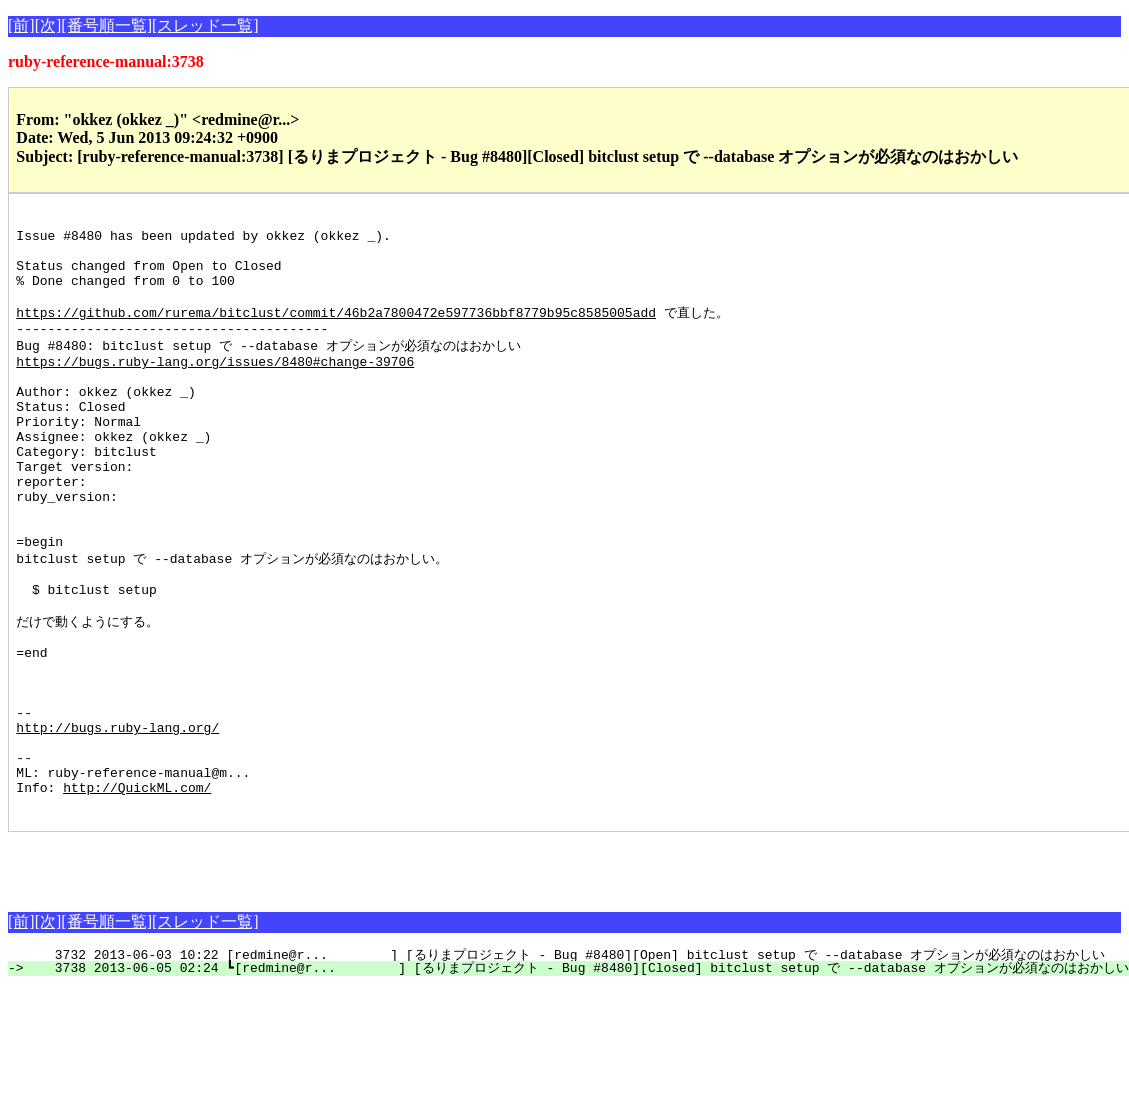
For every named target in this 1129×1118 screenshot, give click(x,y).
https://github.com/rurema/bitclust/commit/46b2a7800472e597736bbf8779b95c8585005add (336, 331)
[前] (21, 25)
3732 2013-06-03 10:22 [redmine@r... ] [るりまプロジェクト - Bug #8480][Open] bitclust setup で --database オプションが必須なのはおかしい (568, 1064)
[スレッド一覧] (205, 25)
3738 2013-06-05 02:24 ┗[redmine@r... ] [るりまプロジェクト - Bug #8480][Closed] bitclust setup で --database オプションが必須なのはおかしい (579, 1077)
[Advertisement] (242, 971)
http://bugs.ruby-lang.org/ (117, 821)
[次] (48, 25)
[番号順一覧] (106, 25)
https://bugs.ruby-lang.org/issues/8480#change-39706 (215, 387)
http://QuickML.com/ (137, 893)
